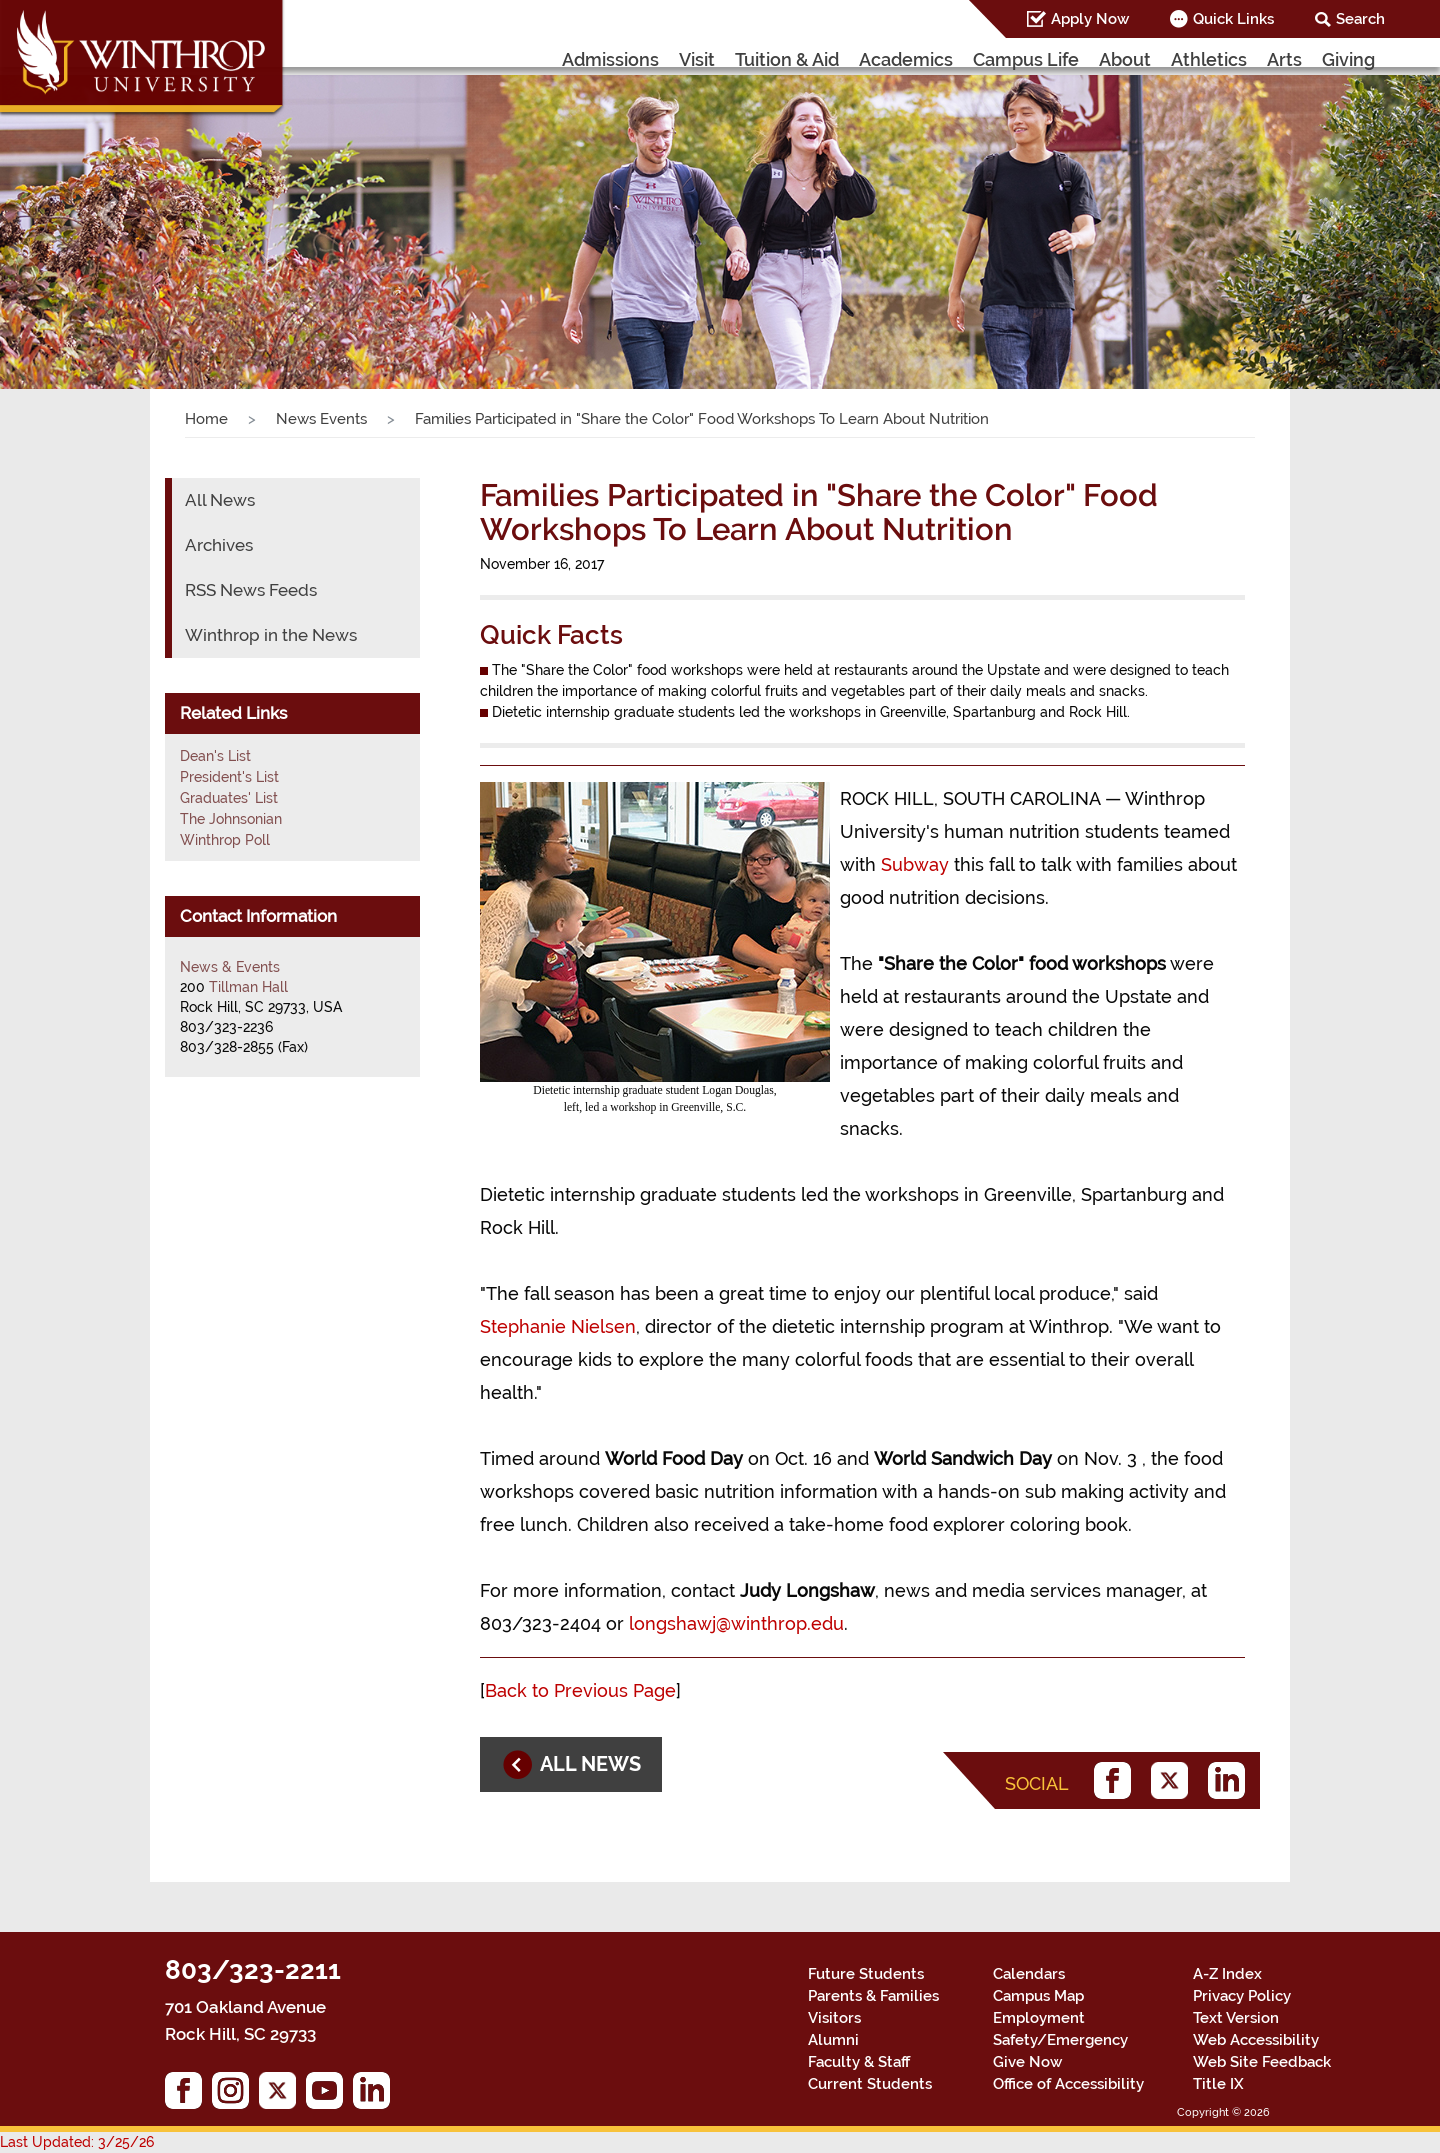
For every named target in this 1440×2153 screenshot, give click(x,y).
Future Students (866, 1974)
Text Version (1236, 2018)
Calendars (1029, 1974)
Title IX (1218, 2084)
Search (1360, 19)
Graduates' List (229, 798)
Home (206, 419)
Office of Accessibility (1068, 2084)
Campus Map (1038, 1996)
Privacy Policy (1242, 1996)
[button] (108, 214)
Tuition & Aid (787, 59)
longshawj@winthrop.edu (736, 1623)
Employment (1039, 2018)
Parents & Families (873, 1996)
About (1125, 59)
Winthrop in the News (271, 635)
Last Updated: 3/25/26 (77, 2142)
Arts (1284, 59)
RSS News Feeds (251, 590)
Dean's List (215, 756)
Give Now (1027, 2062)
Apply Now (1090, 19)
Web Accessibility (1256, 2040)
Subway (915, 864)
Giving (1348, 59)
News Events (321, 419)
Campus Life (1026, 59)
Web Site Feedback (1262, 2062)
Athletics (1209, 59)
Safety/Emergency (1060, 2040)
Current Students (870, 2084)
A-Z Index (1227, 1974)
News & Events (230, 967)
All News (220, 500)
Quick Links (1233, 19)
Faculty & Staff (859, 2062)
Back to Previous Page (580, 1690)
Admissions (610, 59)
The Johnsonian (231, 819)
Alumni (833, 2040)
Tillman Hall (248, 987)
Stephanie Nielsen (558, 1326)
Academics (906, 59)
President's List (229, 777)
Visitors (834, 2018)
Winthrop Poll (225, 840)
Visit (697, 59)
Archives (219, 545)
